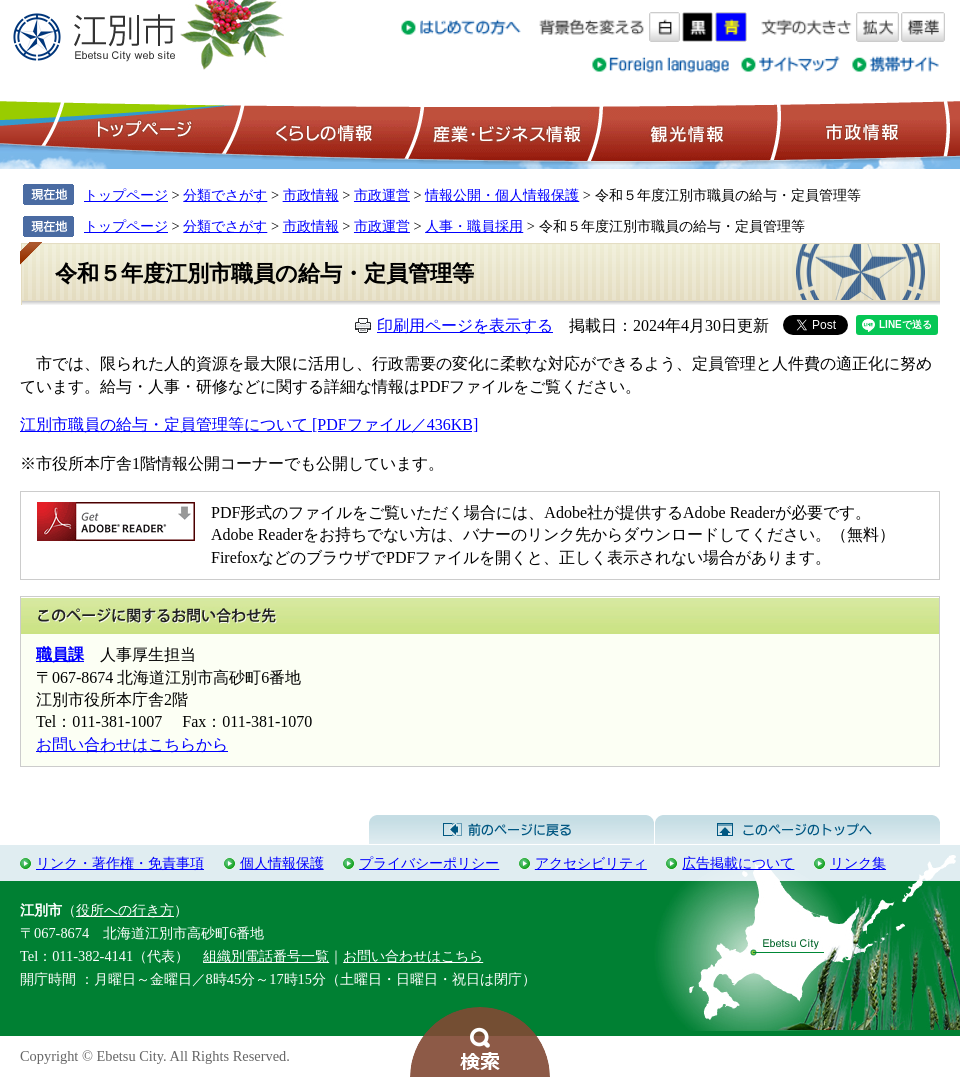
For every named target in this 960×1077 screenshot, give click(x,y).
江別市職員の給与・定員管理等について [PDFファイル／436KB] (249, 424)
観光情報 (684, 131)
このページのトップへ (797, 830)
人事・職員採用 (474, 226)
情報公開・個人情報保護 (502, 195)
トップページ (141, 131)
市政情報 (860, 131)
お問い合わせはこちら (413, 956)
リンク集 (858, 863)
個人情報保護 (282, 863)
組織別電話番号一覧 (266, 956)
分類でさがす (225, 195)
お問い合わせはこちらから (132, 744)
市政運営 (382, 195)
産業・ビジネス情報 (503, 131)
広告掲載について (738, 863)
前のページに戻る (511, 830)
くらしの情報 (322, 131)
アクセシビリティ (591, 863)
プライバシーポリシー (429, 863)
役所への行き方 (125, 910)
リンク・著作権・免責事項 (120, 863)
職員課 (60, 654)
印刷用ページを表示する (465, 325)
